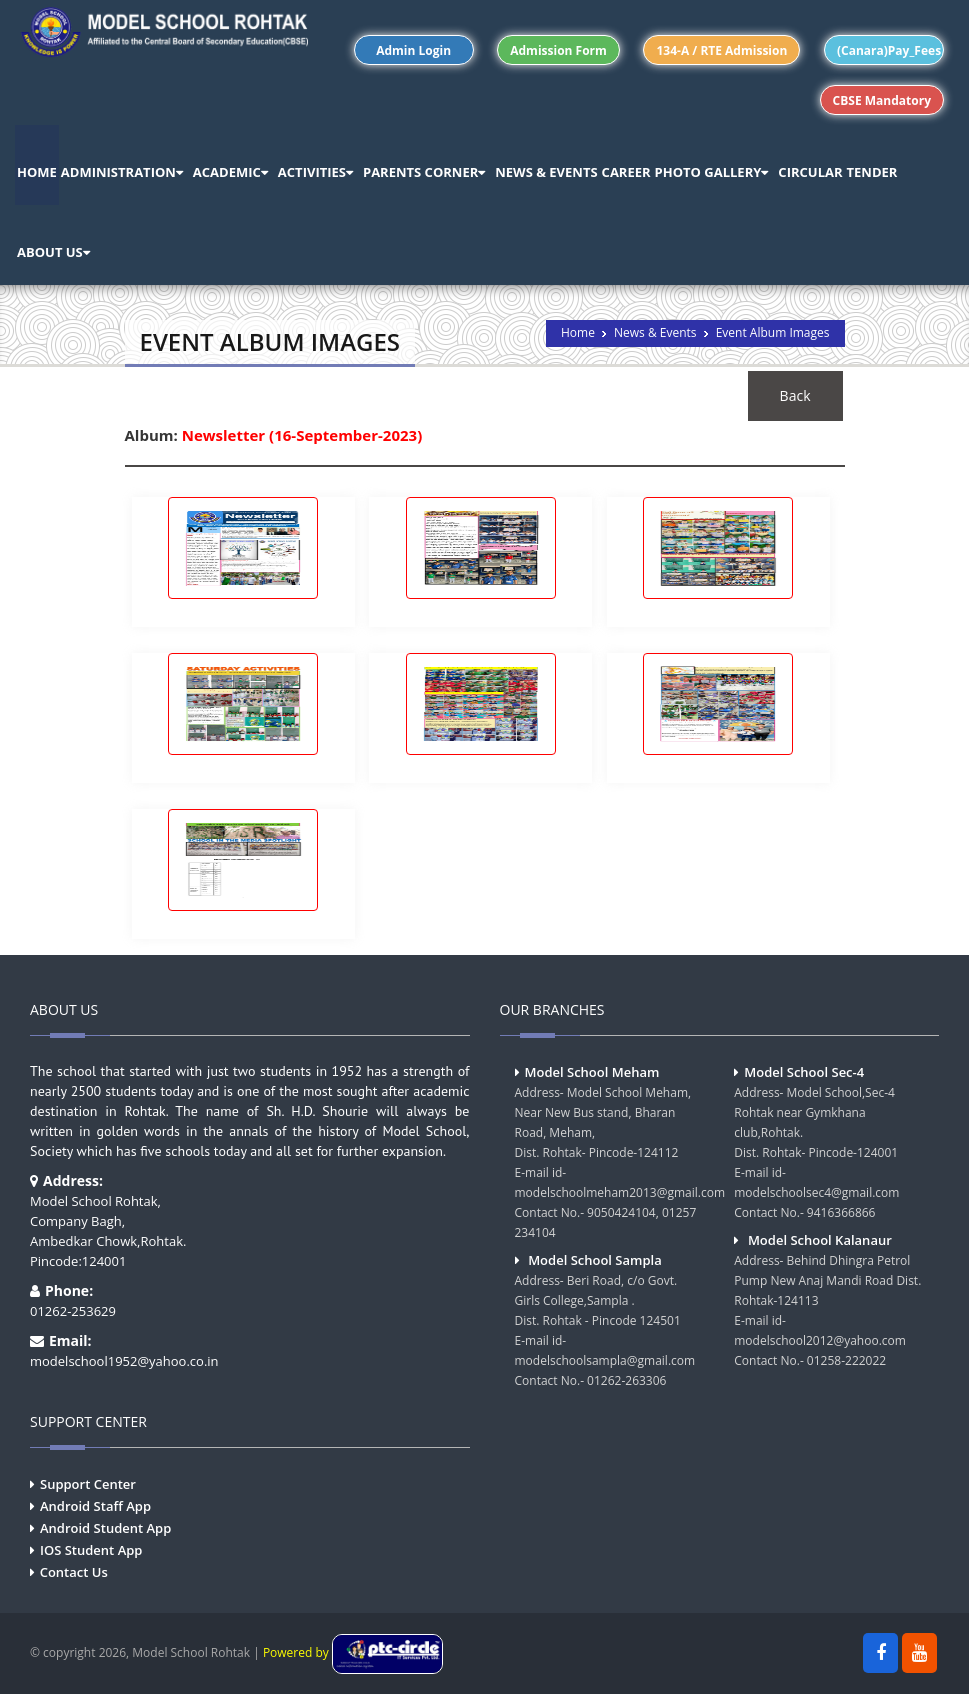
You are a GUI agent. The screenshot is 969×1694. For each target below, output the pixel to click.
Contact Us (74, 1572)
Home (578, 332)
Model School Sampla (595, 1260)
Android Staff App (95, 1506)
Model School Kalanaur (820, 1240)
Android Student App (105, 1528)
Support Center (88, 1484)
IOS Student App (91, 1550)
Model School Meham (592, 1072)
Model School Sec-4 (804, 1072)
